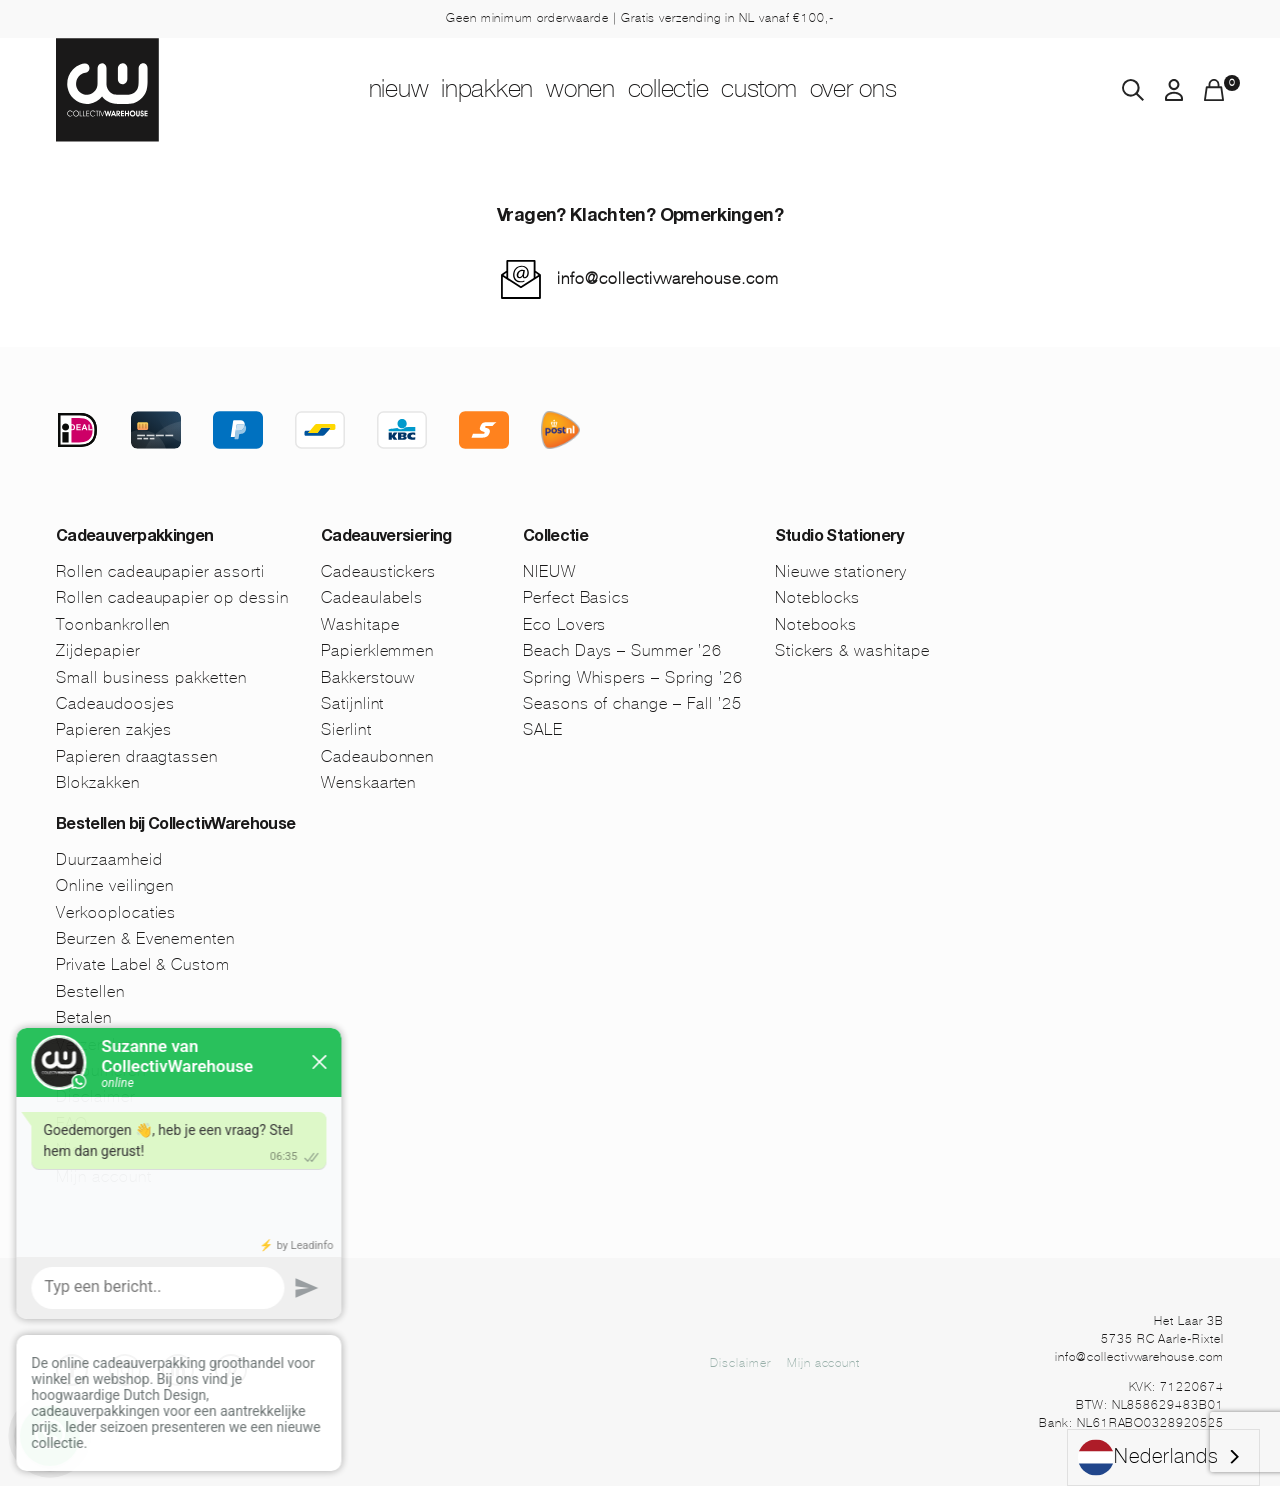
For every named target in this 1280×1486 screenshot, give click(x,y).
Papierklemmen (377, 650)
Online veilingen (115, 885)
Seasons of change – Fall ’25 (632, 703)
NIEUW (332, 91)
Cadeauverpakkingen (134, 538)
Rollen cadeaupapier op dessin (172, 597)
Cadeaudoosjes (115, 703)
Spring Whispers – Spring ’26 (633, 677)
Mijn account (824, 1363)
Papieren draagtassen (137, 756)
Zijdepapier (98, 650)
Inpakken (448, 91)
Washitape (360, 624)
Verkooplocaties (116, 912)
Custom (800, 91)
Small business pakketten (151, 677)
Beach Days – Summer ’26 (622, 650)
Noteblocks (818, 597)
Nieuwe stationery (841, 571)
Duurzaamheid (109, 859)
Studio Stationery (839, 538)
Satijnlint (353, 703)
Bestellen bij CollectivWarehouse (176, 826)
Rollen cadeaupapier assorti (160, 571)
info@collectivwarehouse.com (668, 278)
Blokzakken (98, 782)
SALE (543, 729)
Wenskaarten (369, 782)
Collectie (682, 91)
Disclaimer (740, 1363)
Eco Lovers (565, 624)
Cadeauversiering (386, 538)
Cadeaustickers (378, 571)
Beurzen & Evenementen (145, 938)
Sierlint (346, 729)
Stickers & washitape (852, 650)
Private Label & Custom (143, 964)
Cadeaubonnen (378, 756)
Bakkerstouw (368, 677)
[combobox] (1163, 1457)
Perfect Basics (576, 597)
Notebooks (816, 624)
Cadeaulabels (372, 597)
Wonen (566, 91)
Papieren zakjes (114, 729)
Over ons (921, 91)
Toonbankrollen (113, 624)
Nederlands (1148, 1457)
